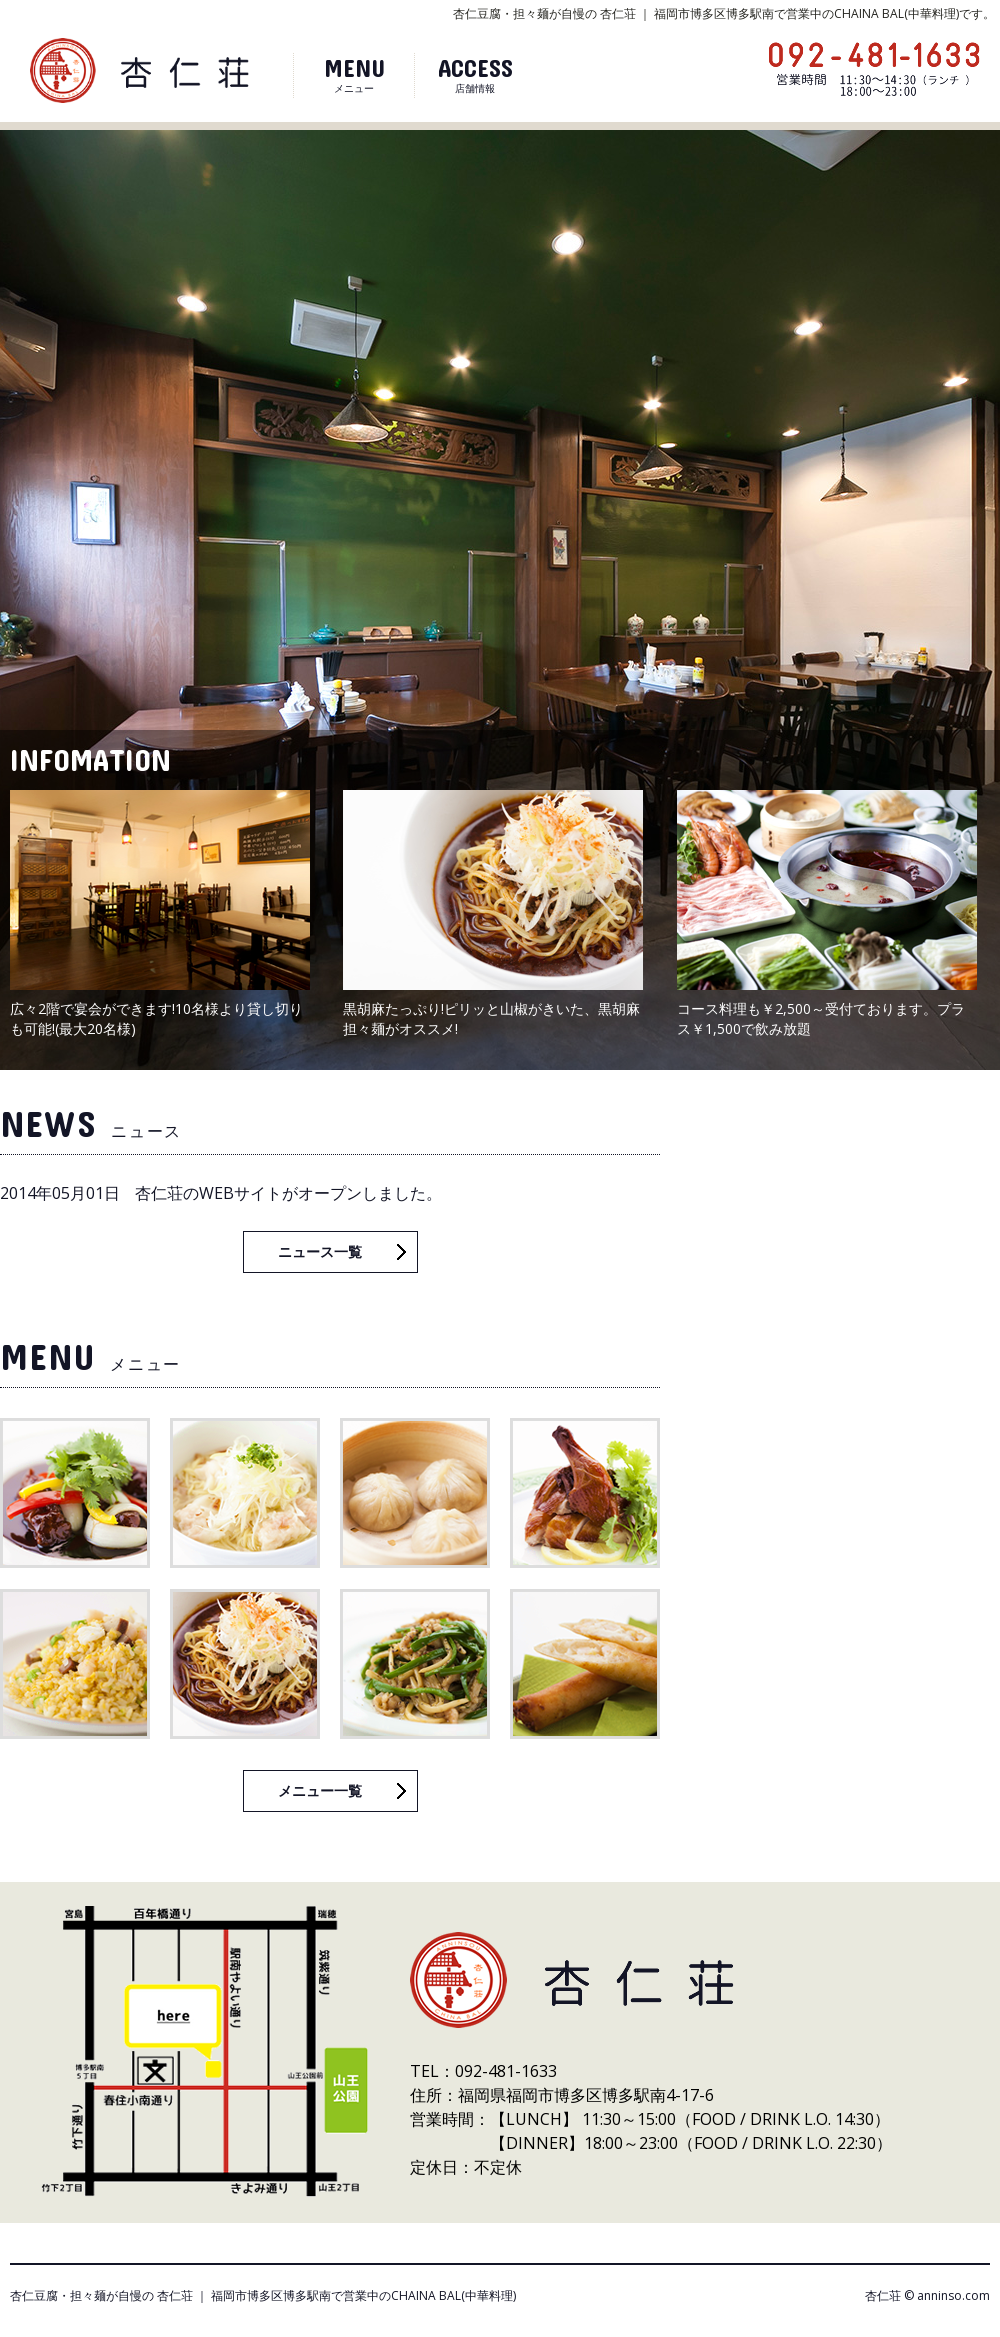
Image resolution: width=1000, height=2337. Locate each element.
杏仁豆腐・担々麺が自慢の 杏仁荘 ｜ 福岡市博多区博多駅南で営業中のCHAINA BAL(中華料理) (263, 2295)
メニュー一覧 (320, 1790)
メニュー (354, 74)
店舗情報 (475, 74)
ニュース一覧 (320, 1251)
